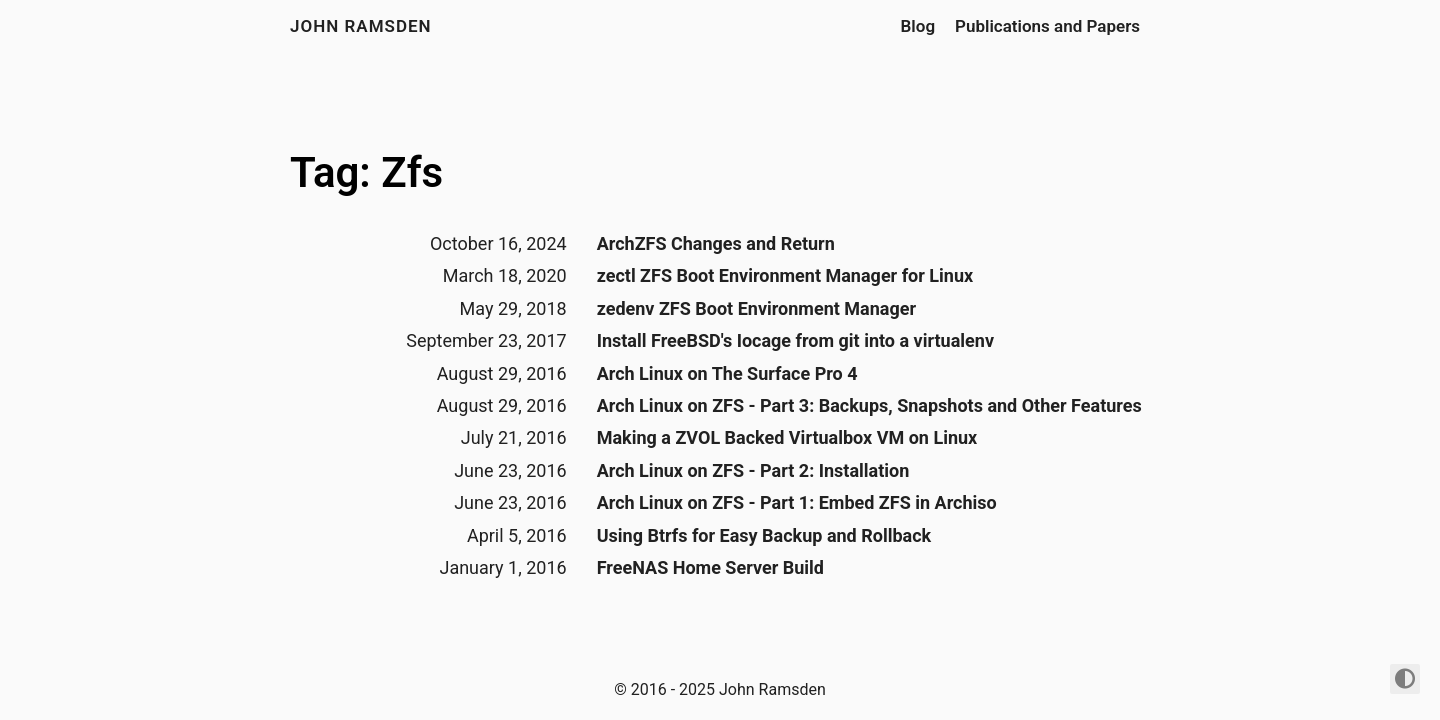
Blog (918, 26)
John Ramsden (361, 26)
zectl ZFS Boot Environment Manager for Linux (785, 275)
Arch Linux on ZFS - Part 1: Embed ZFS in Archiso (797, 502)
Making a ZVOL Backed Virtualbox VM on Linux (787, 437)
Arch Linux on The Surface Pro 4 (727, 373)
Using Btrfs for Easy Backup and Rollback (764, 535)
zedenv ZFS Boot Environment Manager (756, 308)
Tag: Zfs (366, 172)
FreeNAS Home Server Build (710, 567)
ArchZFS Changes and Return (716, 243)
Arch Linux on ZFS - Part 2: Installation (753, 470)
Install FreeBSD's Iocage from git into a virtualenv (795, 340)
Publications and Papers (1047, 26)
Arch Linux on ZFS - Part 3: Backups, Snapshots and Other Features (869, 405)
